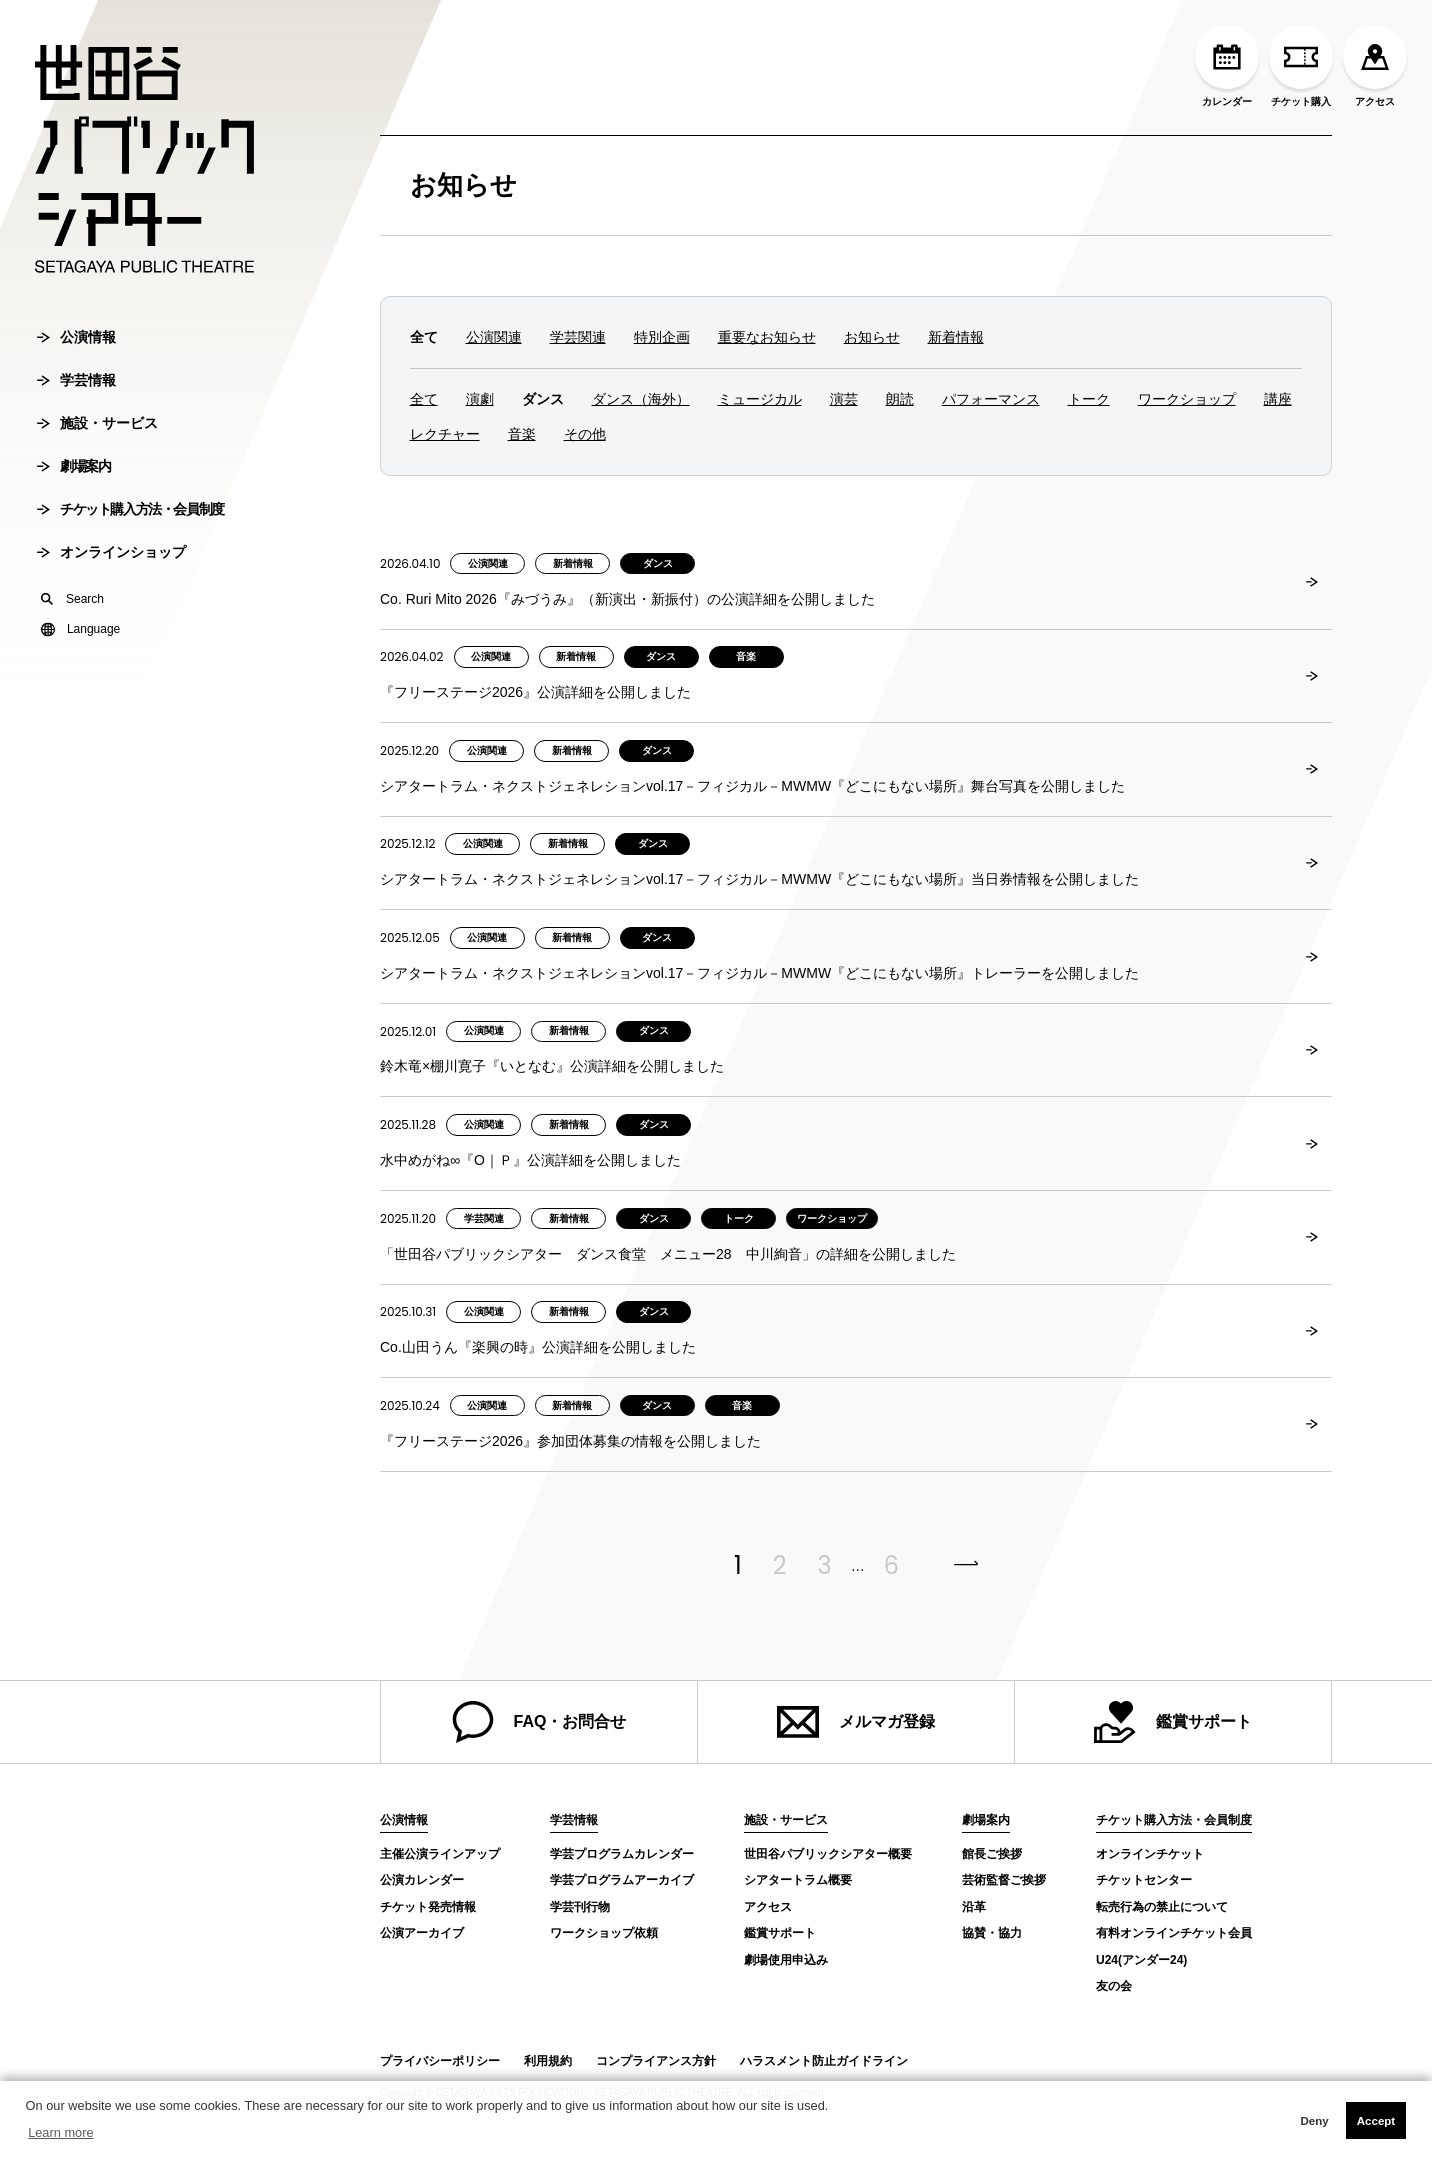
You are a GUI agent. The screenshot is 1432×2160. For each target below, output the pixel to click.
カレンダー (1227, 66)
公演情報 (76, 349)
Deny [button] (1314, 2121)
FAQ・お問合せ (539, 1722)
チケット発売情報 (428, 1907)
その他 (585, 434)
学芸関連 (578, 337)
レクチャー (445, 434)
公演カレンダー (422, 1880)
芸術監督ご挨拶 (1004, 1880)
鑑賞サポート (1173, 1722)
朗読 (900, 399)
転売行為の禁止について (1162, 1907)
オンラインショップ (111, 564)
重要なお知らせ (767, 337)
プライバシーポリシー (440, 2061)
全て (424, 399)
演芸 (844, 399)
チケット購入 (1301, 66)
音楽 (522, 434)
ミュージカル (760, 399)
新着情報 (956, 337)
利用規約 (548, 2061)
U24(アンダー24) (1141, 1960)
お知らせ (463, 185)
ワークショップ (1187, 399)
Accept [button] (1376, 2121)
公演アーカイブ (422, 1933)
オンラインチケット (1150, 1854)
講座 (1278, 399)
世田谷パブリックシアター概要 (828, 1854)
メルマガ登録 (856, 1722)
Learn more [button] (60, 2132)
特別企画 (662, 337)
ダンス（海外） (641, 399)
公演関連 (494, 337)
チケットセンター (1144, 1880)
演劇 (480, 399)
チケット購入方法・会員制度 (130, 521)
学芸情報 (76, 392)
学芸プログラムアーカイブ (622, 1880)
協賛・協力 (992, 1933)
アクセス (1375, 66)
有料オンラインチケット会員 (1174, 1933)
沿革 (974, 1907)
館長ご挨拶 (992, 1854)
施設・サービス (97, 435)
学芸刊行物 (580, 1907)
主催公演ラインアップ (440, 1854)
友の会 (1114, 1986)
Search (72, 611)
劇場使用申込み (786, 1960)
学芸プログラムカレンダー (622, 1854)
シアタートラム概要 (798, 1880)
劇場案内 (73, 478)
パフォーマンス (991, 399)
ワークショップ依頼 (604, 1933)
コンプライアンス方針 (656, 2061)
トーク (1089, 399)
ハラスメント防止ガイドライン (824, 2061)
